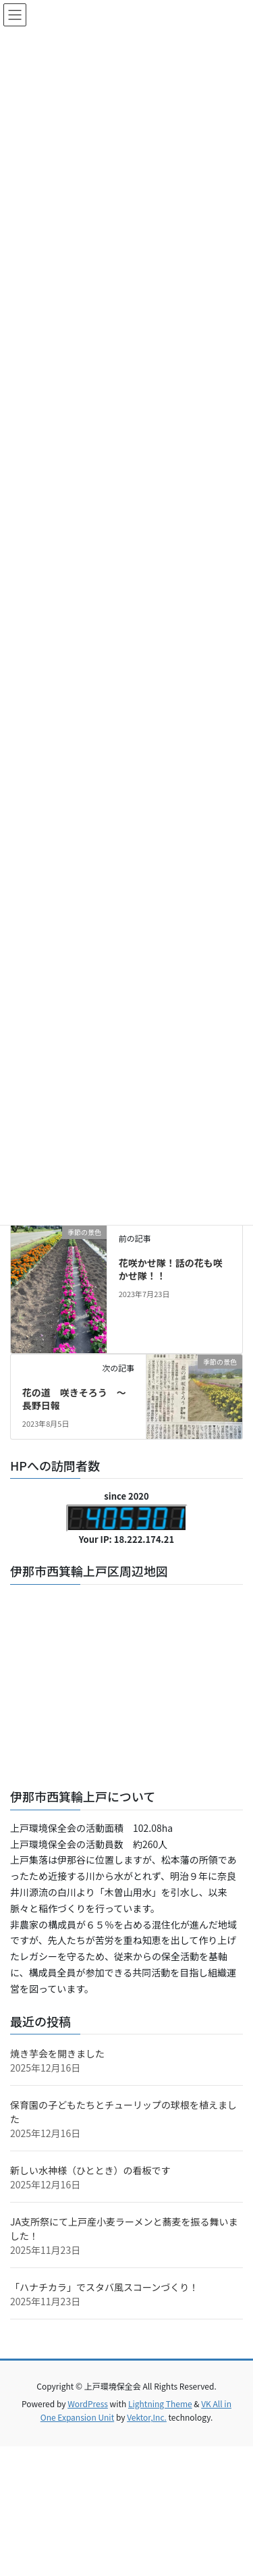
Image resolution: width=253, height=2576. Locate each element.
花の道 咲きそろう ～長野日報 (74, 1399)
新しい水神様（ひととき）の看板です (90, 2170)
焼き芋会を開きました (57, 2053)
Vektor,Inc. (147, 2417)
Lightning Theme (160, 2403)
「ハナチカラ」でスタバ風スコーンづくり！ (104, 2287)
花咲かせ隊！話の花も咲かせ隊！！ (171, 1269)
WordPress (87, 2403)
